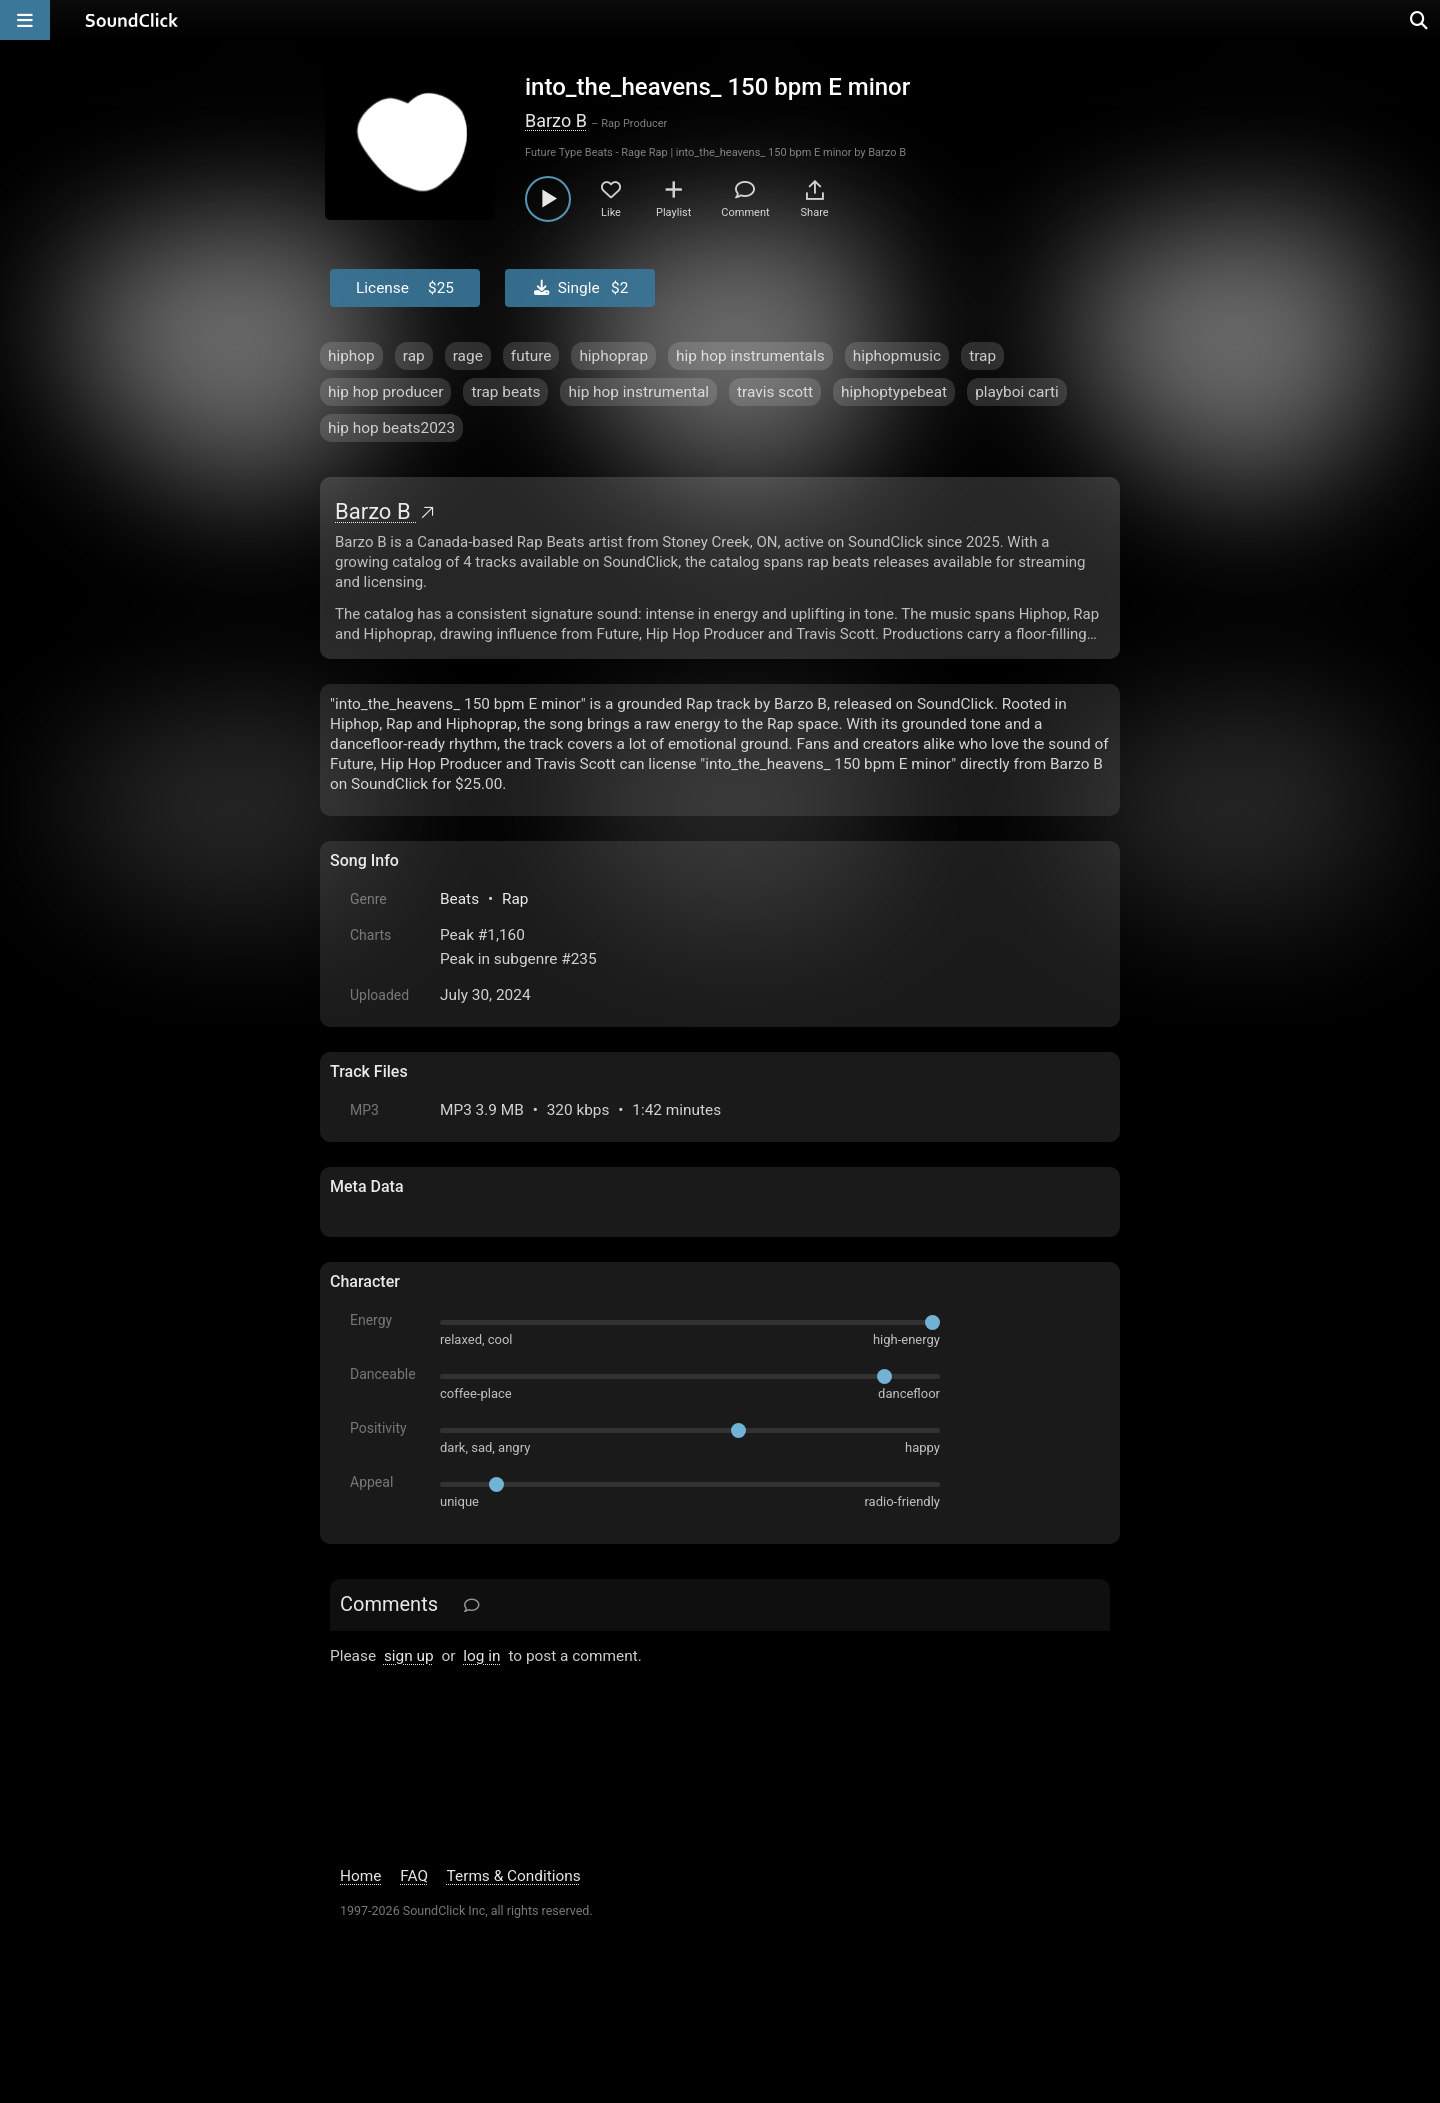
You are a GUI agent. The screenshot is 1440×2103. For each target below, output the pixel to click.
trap (982, 356)
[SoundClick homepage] (132, 20)
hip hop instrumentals (750, 356)
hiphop (351, 356)
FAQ (414, 1876)
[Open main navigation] (25, 20)
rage (468, 356)
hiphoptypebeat (894, 392)
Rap (515, 899)
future (531, 356)
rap (414, 356)
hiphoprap (613, 356)
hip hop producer (385, 392)
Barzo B (556, 120)
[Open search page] (1420, 20)
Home (360, 1876)
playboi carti (1017, 392)
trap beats (505, 392)
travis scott (775, 392)
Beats (459, 899)
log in (481, 1656)
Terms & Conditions (514, 1876)
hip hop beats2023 (391, 428)
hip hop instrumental (638, 392)
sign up (409, 1656)
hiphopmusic (897, 356)
